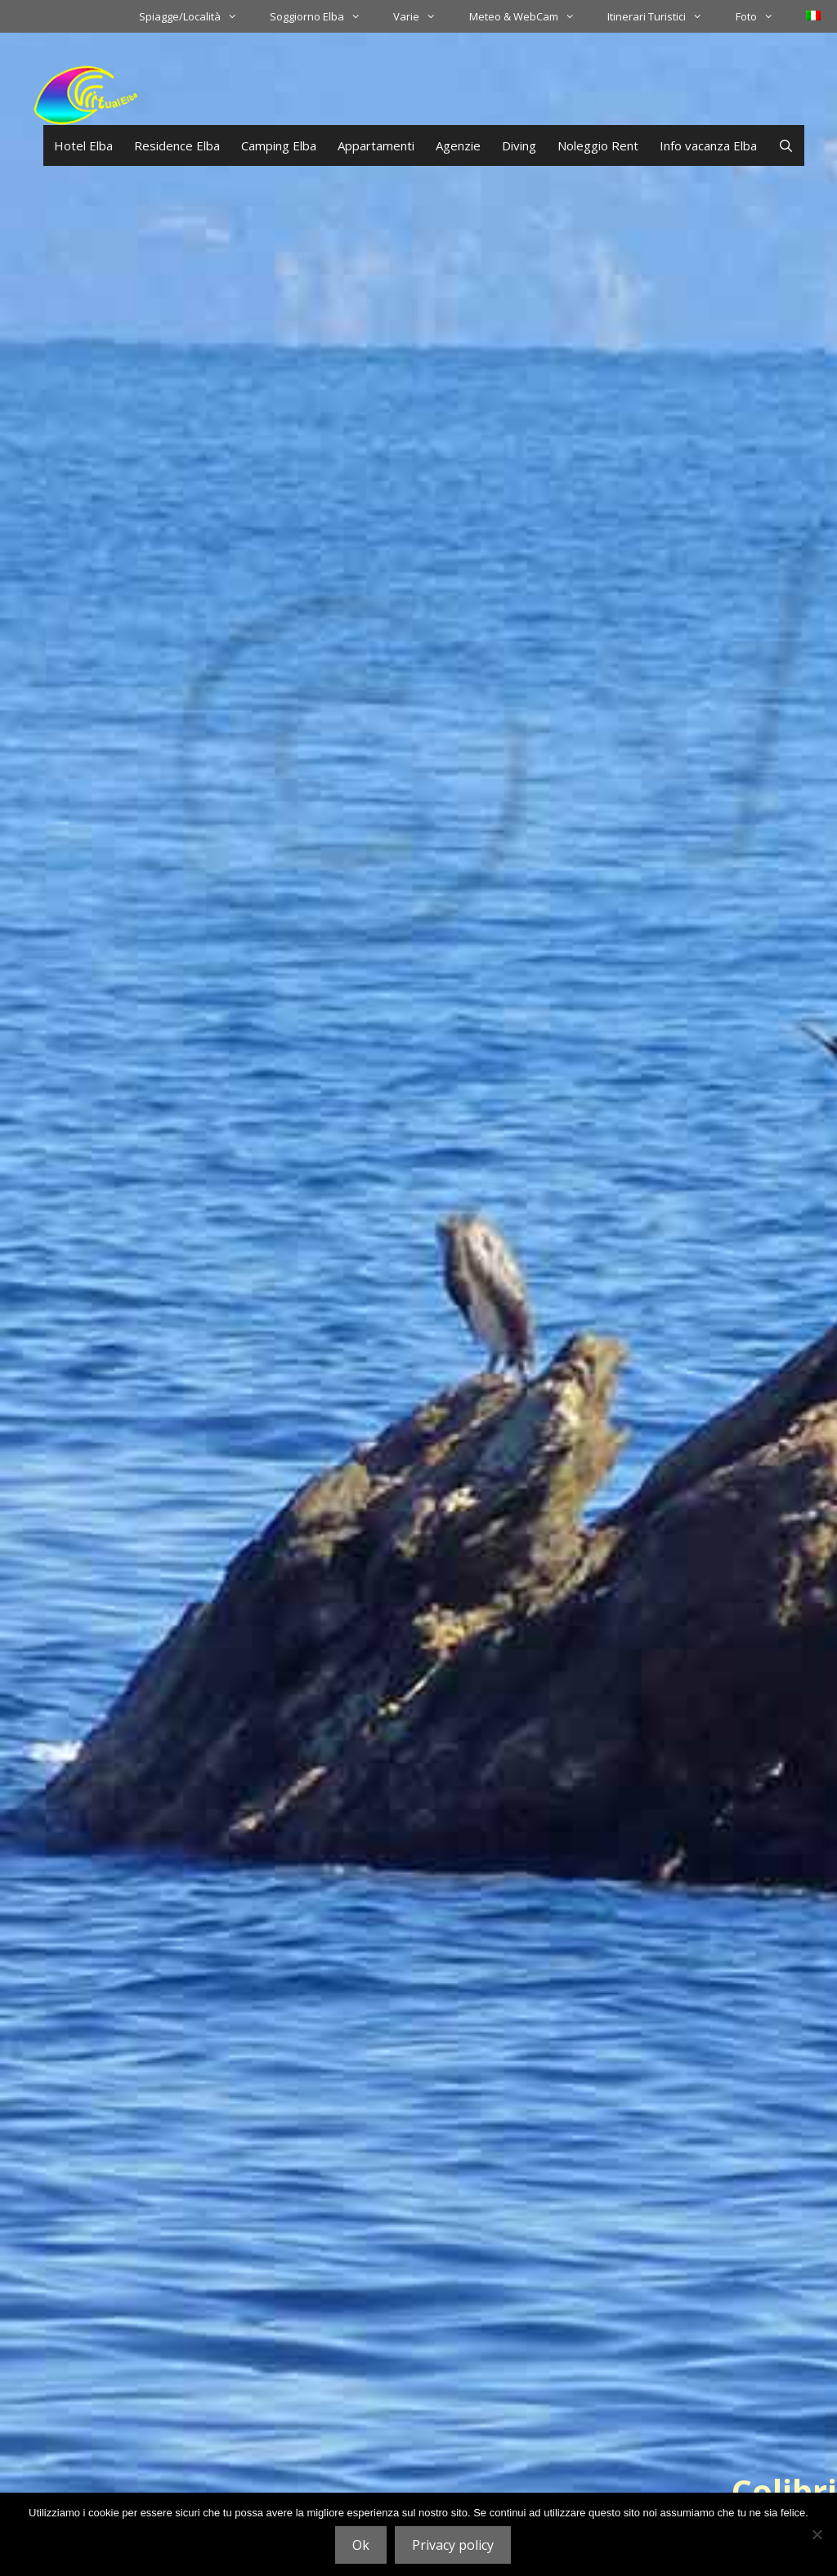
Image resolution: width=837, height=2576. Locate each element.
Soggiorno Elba (323, 16)
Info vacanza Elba (708, 145)
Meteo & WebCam (530, 16)
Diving (519, 145)
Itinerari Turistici (662, 16)
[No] (816, 2534)
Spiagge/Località (196, 16)
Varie (422, 16)
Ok (360, 2545)
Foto (763, 16)
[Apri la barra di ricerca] (786, 145)
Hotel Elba (83, 145)
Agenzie (458, 145)
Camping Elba (278, 145)
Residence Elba (177, 145)
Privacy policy (453, 2545)
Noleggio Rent (597, 145)
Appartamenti (376, 145)
